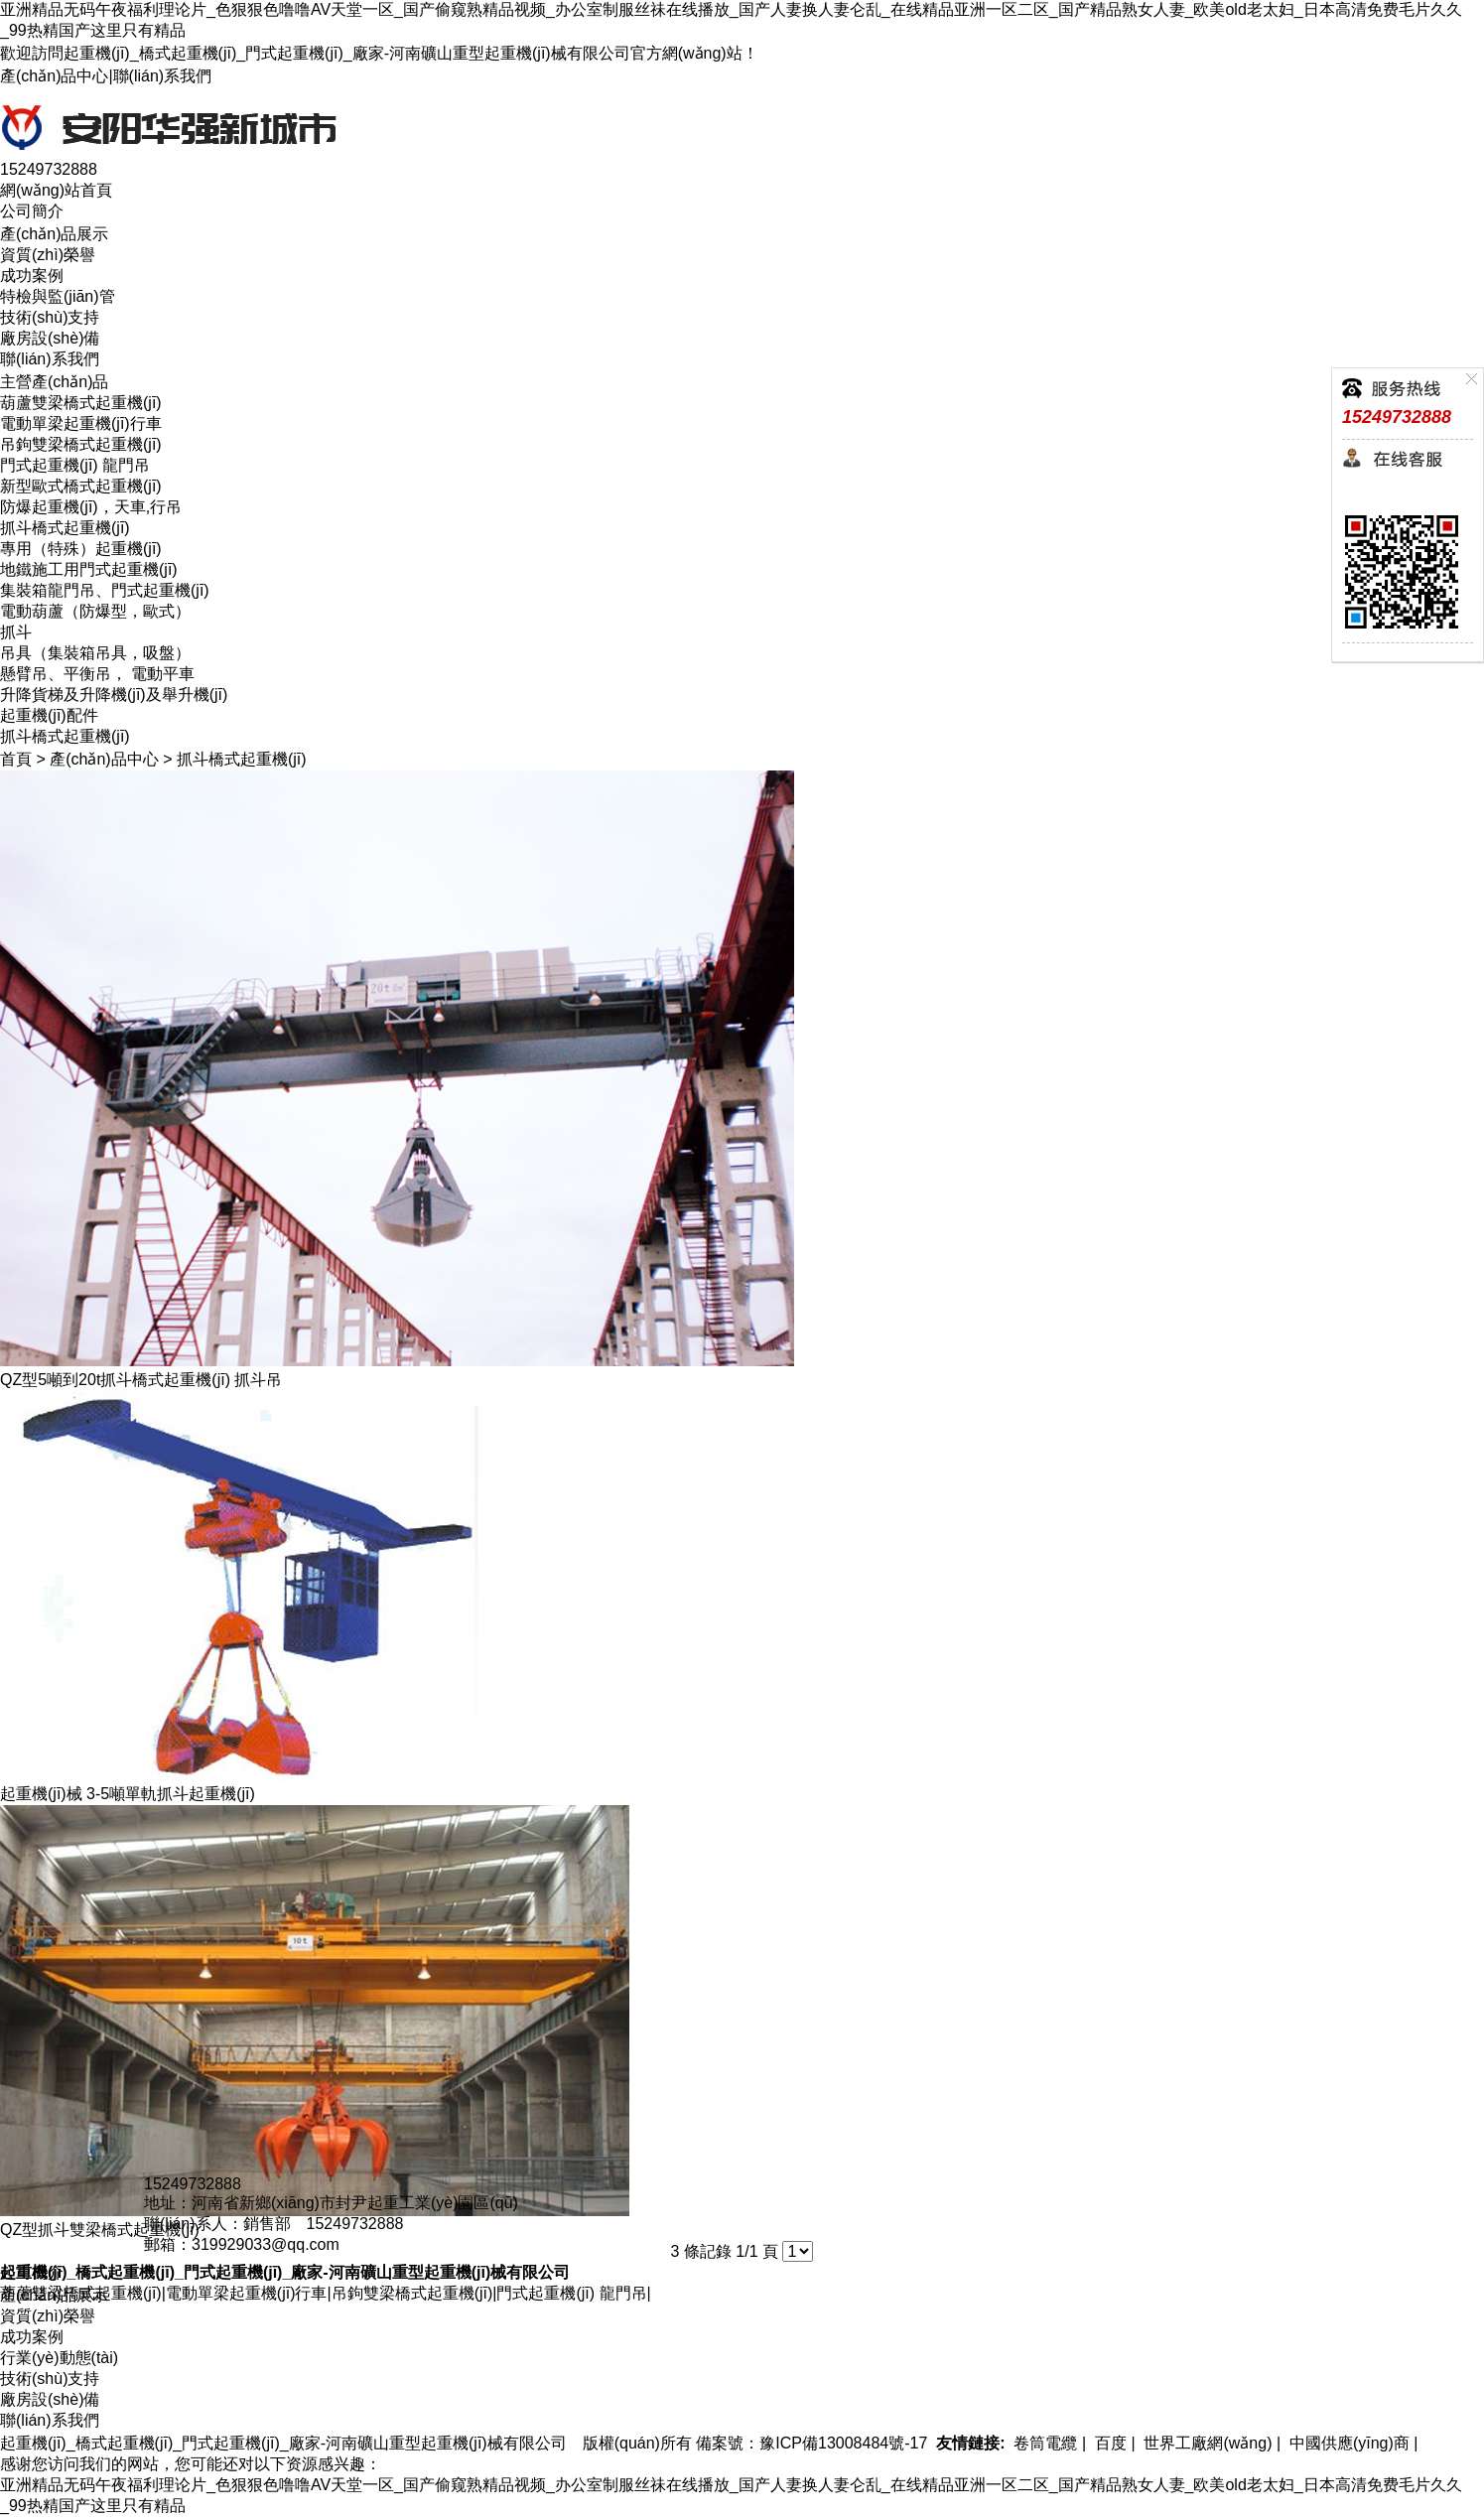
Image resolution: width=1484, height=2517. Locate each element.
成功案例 (32, 275)
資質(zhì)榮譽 (47, 254)
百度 (1109, 2443)
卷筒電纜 (1043, 2443)
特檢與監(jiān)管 (57, 296)
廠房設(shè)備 (49, 338)
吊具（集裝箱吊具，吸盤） (95, 652)
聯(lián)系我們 (162, 76)
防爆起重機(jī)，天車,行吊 (91, 506)
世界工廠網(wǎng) (1206, 2443)
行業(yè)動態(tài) (59, 2357)
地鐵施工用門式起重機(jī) (89, 569)
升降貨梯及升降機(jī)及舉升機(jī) (113, 694)
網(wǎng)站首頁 (56, 190)
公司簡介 (32, 211)
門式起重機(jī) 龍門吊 (75, 465)
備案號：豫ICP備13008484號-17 (811, 2443)
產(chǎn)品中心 (54, 76)
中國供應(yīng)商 (1347, 2443)
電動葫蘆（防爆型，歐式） (95, 611)
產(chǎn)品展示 (54, 233)
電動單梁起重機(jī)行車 (81, 423)
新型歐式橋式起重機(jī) (81, 486)
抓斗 (16, 632)
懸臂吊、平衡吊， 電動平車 (97, 673)
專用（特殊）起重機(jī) (81, 548)
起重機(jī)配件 (49, 715)
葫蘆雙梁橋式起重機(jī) (81, 402)
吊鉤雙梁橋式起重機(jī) (81, 444)
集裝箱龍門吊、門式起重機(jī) (104, 590)
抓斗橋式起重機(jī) (65, 527)
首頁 (16, 759)
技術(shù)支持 (49, 317)
